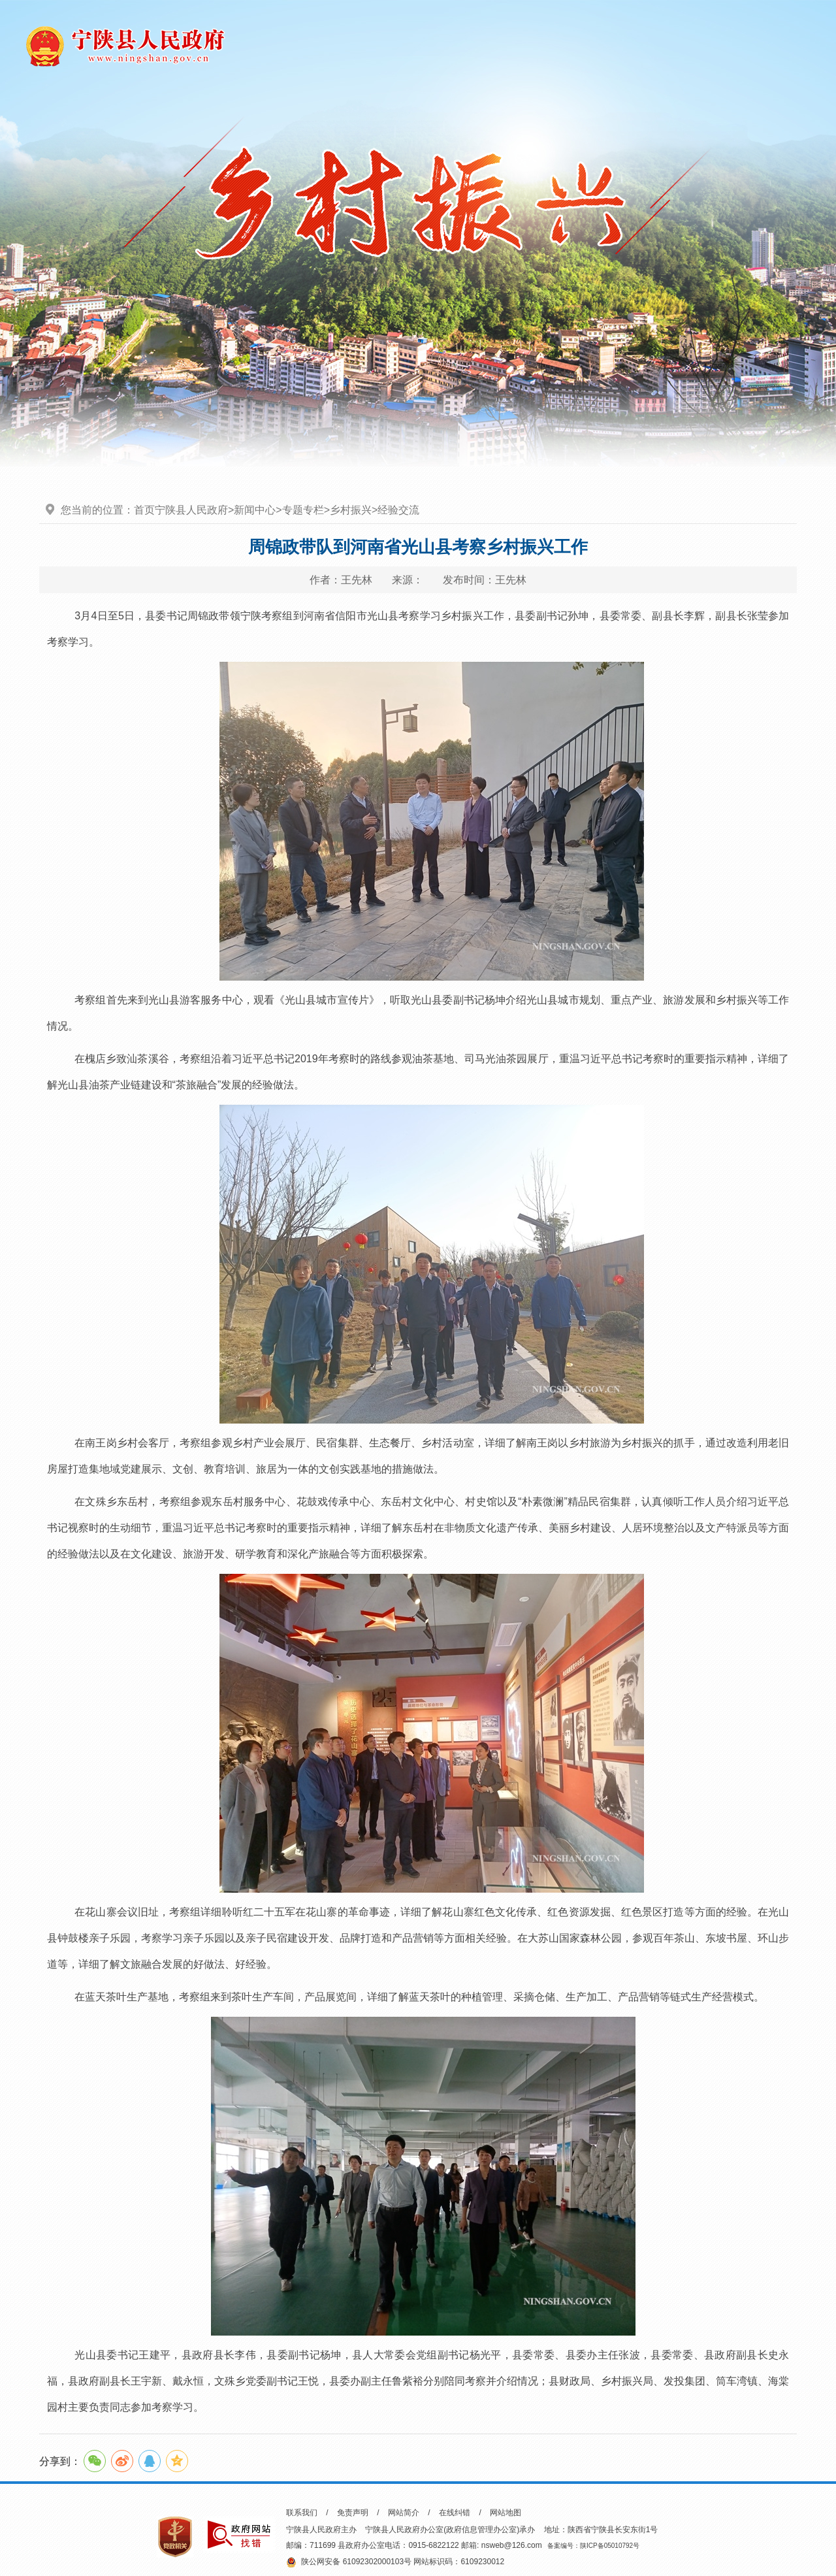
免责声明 (352, 2512)
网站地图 (505, 2512)
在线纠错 (454, 2512)
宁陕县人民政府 (191, 509)
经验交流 (398, 509)
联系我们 (301, 2512)
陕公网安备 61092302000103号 (348, 2562)
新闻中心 (255, 509)
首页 (144, 509)
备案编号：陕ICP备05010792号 (593, 2545)
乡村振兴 (351, 509)
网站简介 (403, 2512)
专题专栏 (303, 509)
